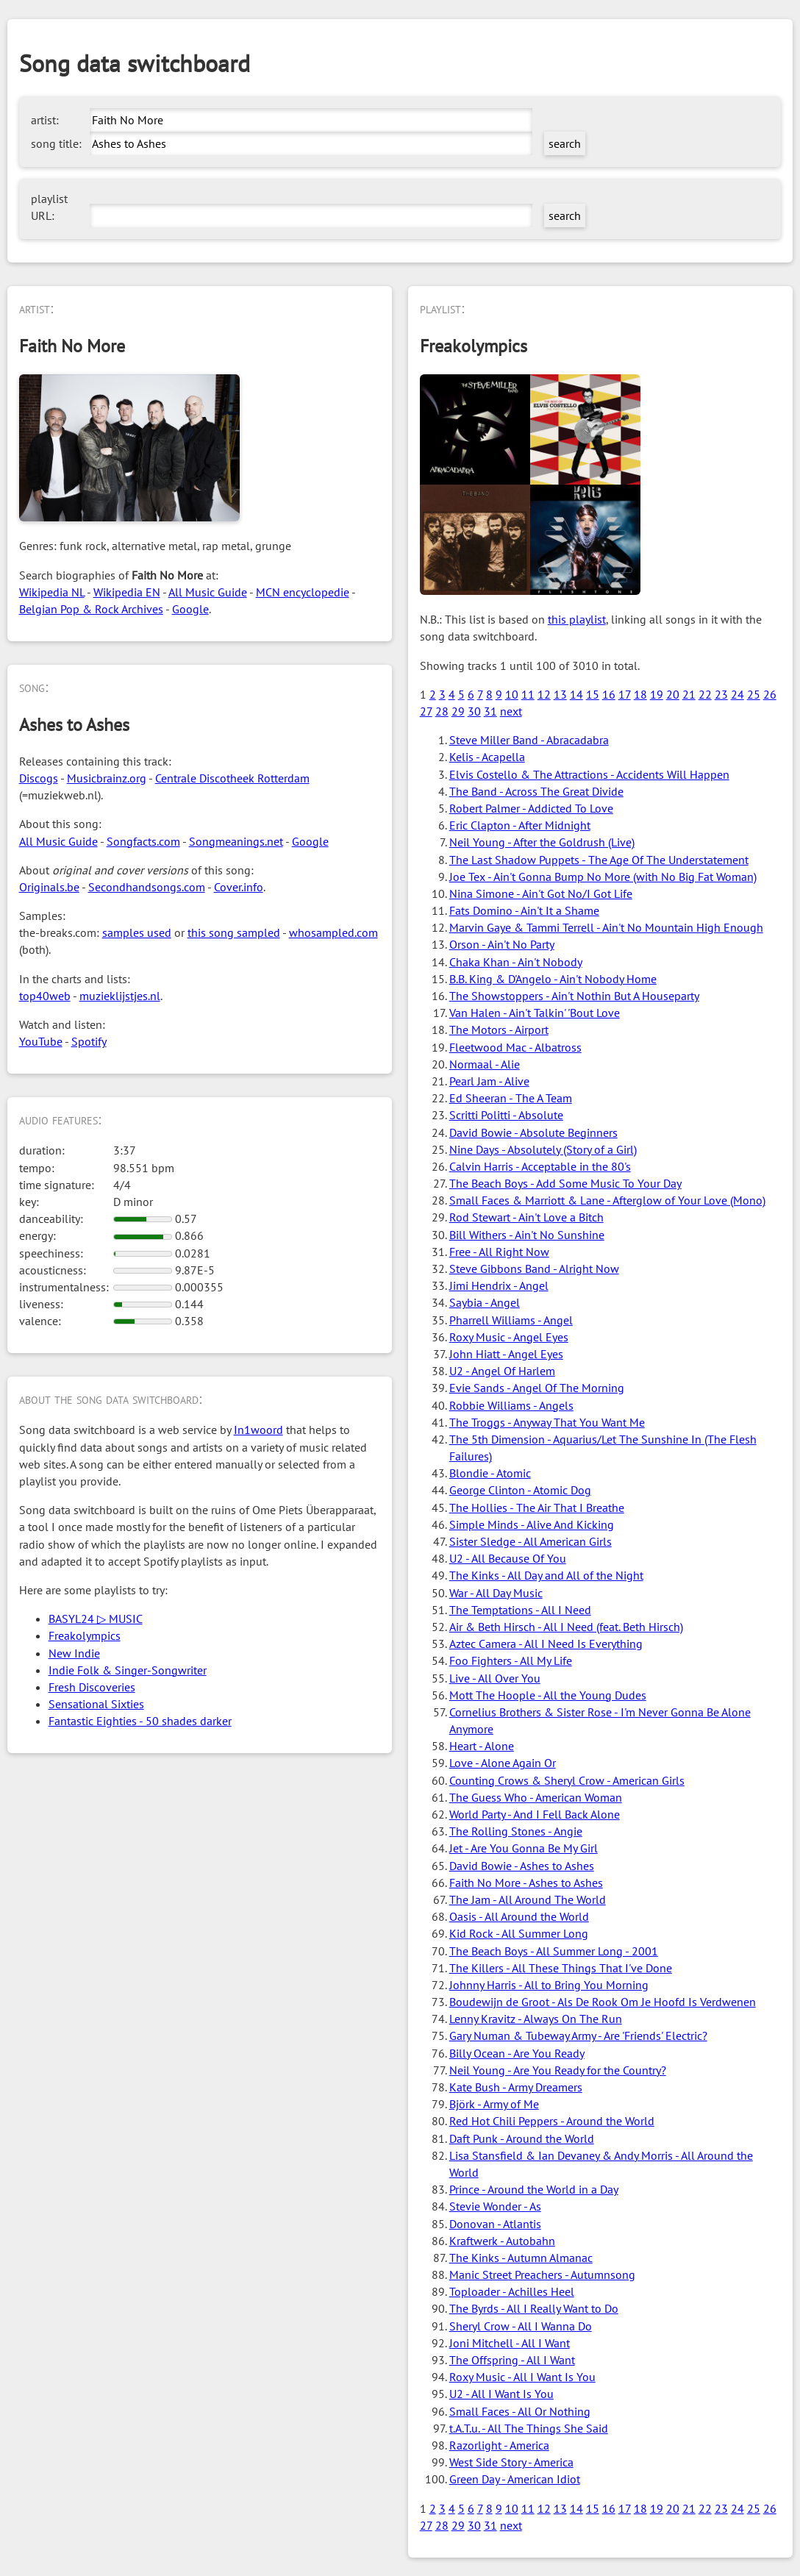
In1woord (258, 1429)
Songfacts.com (143, 841)
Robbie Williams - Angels (511, 1405)
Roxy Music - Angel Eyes (508, 1337)
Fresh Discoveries (92, 1687)
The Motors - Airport (499, 1029)
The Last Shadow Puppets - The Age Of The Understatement (599, 859)
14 (576, 694)
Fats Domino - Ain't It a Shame (524, 910)
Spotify (89, 1041)
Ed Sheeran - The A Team (510, 1098)
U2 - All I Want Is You (501, 2393)
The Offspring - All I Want (512, 2359)
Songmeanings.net (236, 841)
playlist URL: (49, 207)
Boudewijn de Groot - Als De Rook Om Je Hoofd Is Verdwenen (602, 2001)
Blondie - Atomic (490, 1473)
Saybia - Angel (484, 1302)
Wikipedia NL (52, 592)
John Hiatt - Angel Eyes (506, 1353)
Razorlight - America (499, 2445)
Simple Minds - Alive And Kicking (531, 1524)
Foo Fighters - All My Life (510, 1660)
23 (721, 694)
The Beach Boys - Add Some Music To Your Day (565, 1183)
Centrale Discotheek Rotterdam (232, 778)
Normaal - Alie (484, 1064)
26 (769, 694)
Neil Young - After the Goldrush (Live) (542, 842)
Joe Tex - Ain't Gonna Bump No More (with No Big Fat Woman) (603, 876)
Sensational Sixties (96, 1703)
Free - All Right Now (499, 1251)
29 (458, 711)
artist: (45, 120)
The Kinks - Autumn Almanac (521, 2257)
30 (474, 711)
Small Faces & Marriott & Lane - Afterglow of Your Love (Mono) (607, 1200)
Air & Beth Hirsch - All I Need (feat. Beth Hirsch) (566, 1626)
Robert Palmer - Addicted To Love (531, 808)
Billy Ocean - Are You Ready (517, 2053)
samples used (136, 932)
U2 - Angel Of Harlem (502, 1370)
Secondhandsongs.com (146, 887)
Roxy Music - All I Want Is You (522, 2376)
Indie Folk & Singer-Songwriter (128, 1670)
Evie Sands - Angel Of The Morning (536, 1387)
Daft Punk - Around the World (521, 2138)
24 (737, 694)
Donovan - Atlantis (495, 2223)
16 (608, 694)
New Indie (74, 1653)
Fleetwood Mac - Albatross (515, 1047)
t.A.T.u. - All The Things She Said (528, 2428)
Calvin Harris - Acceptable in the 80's (540, 1166)
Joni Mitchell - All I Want (509, 2343)
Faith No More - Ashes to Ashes (526, 1882)
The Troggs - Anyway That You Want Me (547, 1422)
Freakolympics (85, 1635)
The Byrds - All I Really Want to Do (533, 2308)
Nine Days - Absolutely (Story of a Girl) (543, 1149)
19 (656, 694)
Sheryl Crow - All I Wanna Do (520, 2326)
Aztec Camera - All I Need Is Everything (546, 1643)
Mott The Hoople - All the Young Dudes (547, 1695)
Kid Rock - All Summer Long (518, 1933)
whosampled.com (333, 932)
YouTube (41, 1041)
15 (592, 694)
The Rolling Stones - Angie (515, 1831)
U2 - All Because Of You (507, 1558)
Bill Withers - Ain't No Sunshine (526, 1234)
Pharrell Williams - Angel (511, 1320)
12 (544, 694)
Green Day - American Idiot (514, 2479)
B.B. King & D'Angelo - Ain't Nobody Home (553, 978)
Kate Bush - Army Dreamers (515, 2087)
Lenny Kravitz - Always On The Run (535, 2018)
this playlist (577, 619)
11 (528, 694)
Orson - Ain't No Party (501, 944)
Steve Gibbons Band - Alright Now (534, 1268)
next (511, 711)
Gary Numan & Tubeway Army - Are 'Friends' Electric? (578, 2035)
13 (560, 694)
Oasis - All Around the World (519, 1916)
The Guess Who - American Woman (535, 1797)
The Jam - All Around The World (527, 1899)
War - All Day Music (496, 1592)
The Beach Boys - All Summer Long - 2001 (553, 1951)
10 (511, 694)
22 (705, 694)
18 (640, 694)
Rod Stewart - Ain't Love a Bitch (526, 1217)
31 (490, 711)
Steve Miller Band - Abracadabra (529, 739)
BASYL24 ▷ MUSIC (96, 1618)
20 (672, 694)
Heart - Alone (481, 1745)
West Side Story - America (511, 2462)
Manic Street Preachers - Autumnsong (542, 2274)
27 (426, 711)
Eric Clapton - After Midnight (519, 825)
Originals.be (49, 887)
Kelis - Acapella (487, 756)
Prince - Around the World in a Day (533, 2189)
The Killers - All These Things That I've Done (560, 1967)
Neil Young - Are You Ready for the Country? (557, 2070)
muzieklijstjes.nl (119, 995)
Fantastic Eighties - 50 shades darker (140, 1720)
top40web (45, 995)
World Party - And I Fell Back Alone (534, 1814)
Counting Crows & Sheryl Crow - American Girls (567, 1780)
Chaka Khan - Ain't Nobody (515, 962)
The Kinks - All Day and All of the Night (546, 1575)
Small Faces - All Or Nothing (519, 2411)
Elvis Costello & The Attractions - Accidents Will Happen (589, 774)
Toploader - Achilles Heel (511, 2291)
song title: (56, 143)
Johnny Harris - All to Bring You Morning (549, 1984)
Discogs (38, 778)
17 (624, 694)
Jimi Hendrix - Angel (499, 1285)
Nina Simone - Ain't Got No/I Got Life (540, 893)
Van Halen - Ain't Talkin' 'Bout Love (534, 1012)
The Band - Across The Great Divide (536, 791)
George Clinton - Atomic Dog (520, 1490)
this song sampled (234, 932)
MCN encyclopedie (302, 592)
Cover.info (238, 887)
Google (190, 609)
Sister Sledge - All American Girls (530, 1541)
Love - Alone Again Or (502, 1762)
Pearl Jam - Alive (489, 1081)
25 (753, 694)
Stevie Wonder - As (495, 2206)
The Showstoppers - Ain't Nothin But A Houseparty (574, 995)
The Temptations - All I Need (520, 1609)
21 (689, 694)
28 (442, 711)
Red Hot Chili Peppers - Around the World (551, 2120)
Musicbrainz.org (106, 778)
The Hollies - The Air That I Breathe (536, 1507)
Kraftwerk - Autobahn (502, 2240)
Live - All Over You (494, 1678)
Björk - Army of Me (494, 2104)
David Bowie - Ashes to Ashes (521, 1865)
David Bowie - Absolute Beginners (533, 1132)
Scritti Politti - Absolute (506, 1114)
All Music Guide (207, 592)
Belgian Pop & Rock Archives (91, 609)
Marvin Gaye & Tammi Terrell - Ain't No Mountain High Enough (606, 927)
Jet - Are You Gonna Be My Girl (523, 1848)
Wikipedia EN (126, 592)
